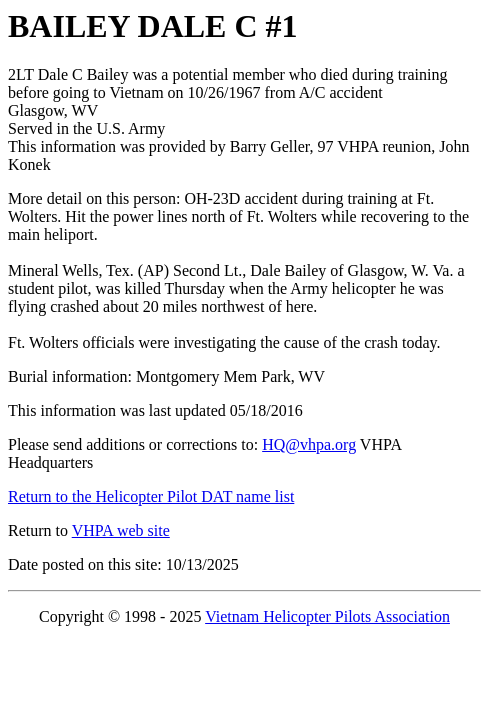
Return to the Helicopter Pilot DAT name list (151, 496)
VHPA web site (121, 530)
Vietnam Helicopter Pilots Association (327, 616)
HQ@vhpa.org (309, 444)
